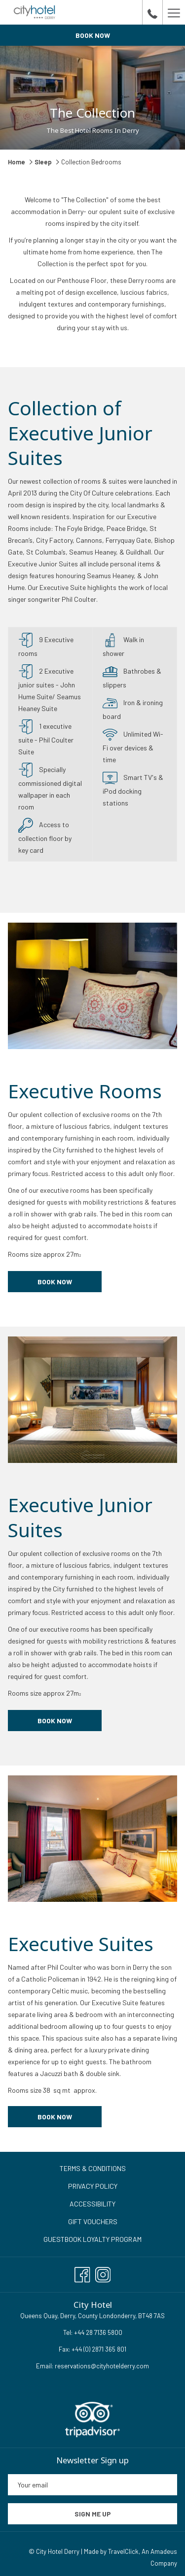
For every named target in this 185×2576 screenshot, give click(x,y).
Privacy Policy (92, 2186)
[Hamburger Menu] (173, 12)
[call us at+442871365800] (152, 12)
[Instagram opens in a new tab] (103, 2272)
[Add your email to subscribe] (92, 2484)
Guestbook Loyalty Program (92, 2239)
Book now (92, 35)
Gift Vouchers (92, 2221)
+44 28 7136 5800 (97, 2332)
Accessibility (92, 2204)
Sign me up (92, 2514)
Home (17, 162)
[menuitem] (92, 2168)
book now (54, 1720)
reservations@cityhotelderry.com (102, 2366)
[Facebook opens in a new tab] (82, 2272)
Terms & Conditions (93, 2168)
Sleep (43, 162)
